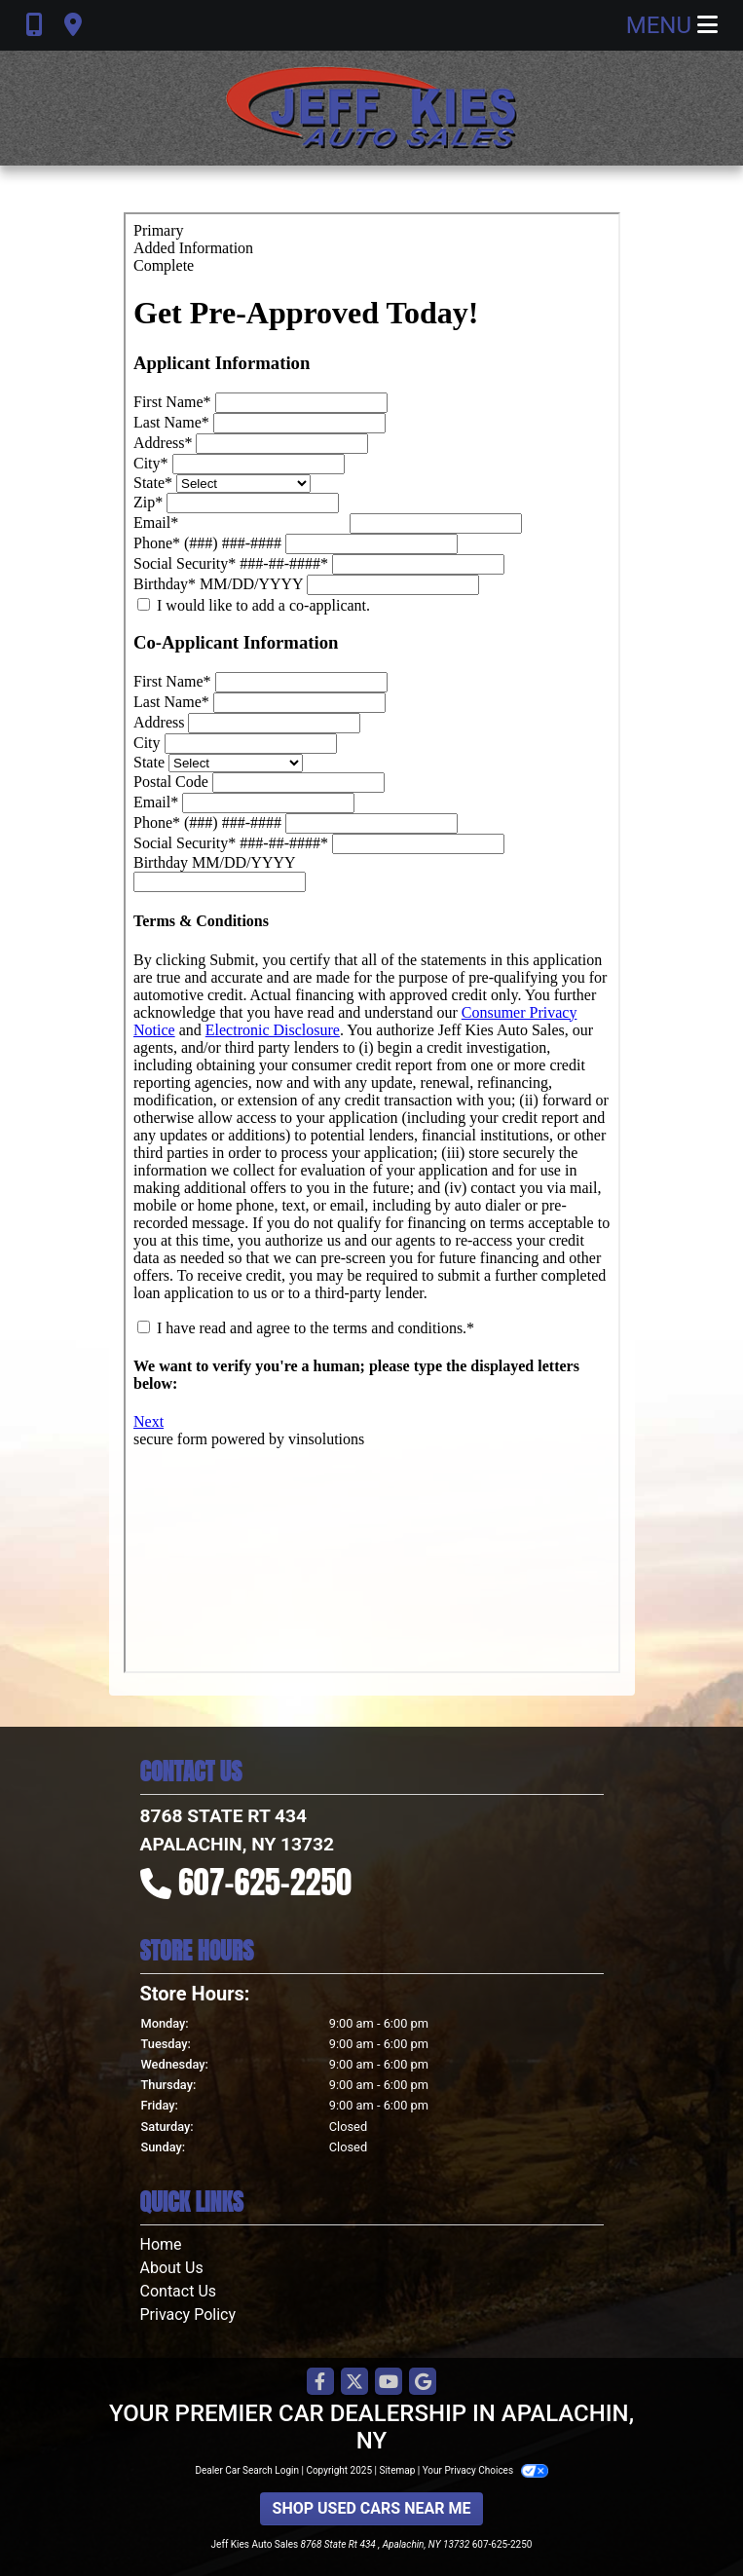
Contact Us (178, 2291)
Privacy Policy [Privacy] (188, 2314)
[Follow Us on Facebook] (320, 2383)
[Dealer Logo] (372, 108)
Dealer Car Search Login (247, 2470)
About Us (172, 2268)
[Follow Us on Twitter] (354, 2383)
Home (161, 2244)
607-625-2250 (265, 1882)
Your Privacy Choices (485, 2470)
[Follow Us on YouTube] (388, 2383)
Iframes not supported (372, 942)
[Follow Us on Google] (422, 2383)
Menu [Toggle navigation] (672, 25)
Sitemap (397, 2470)
